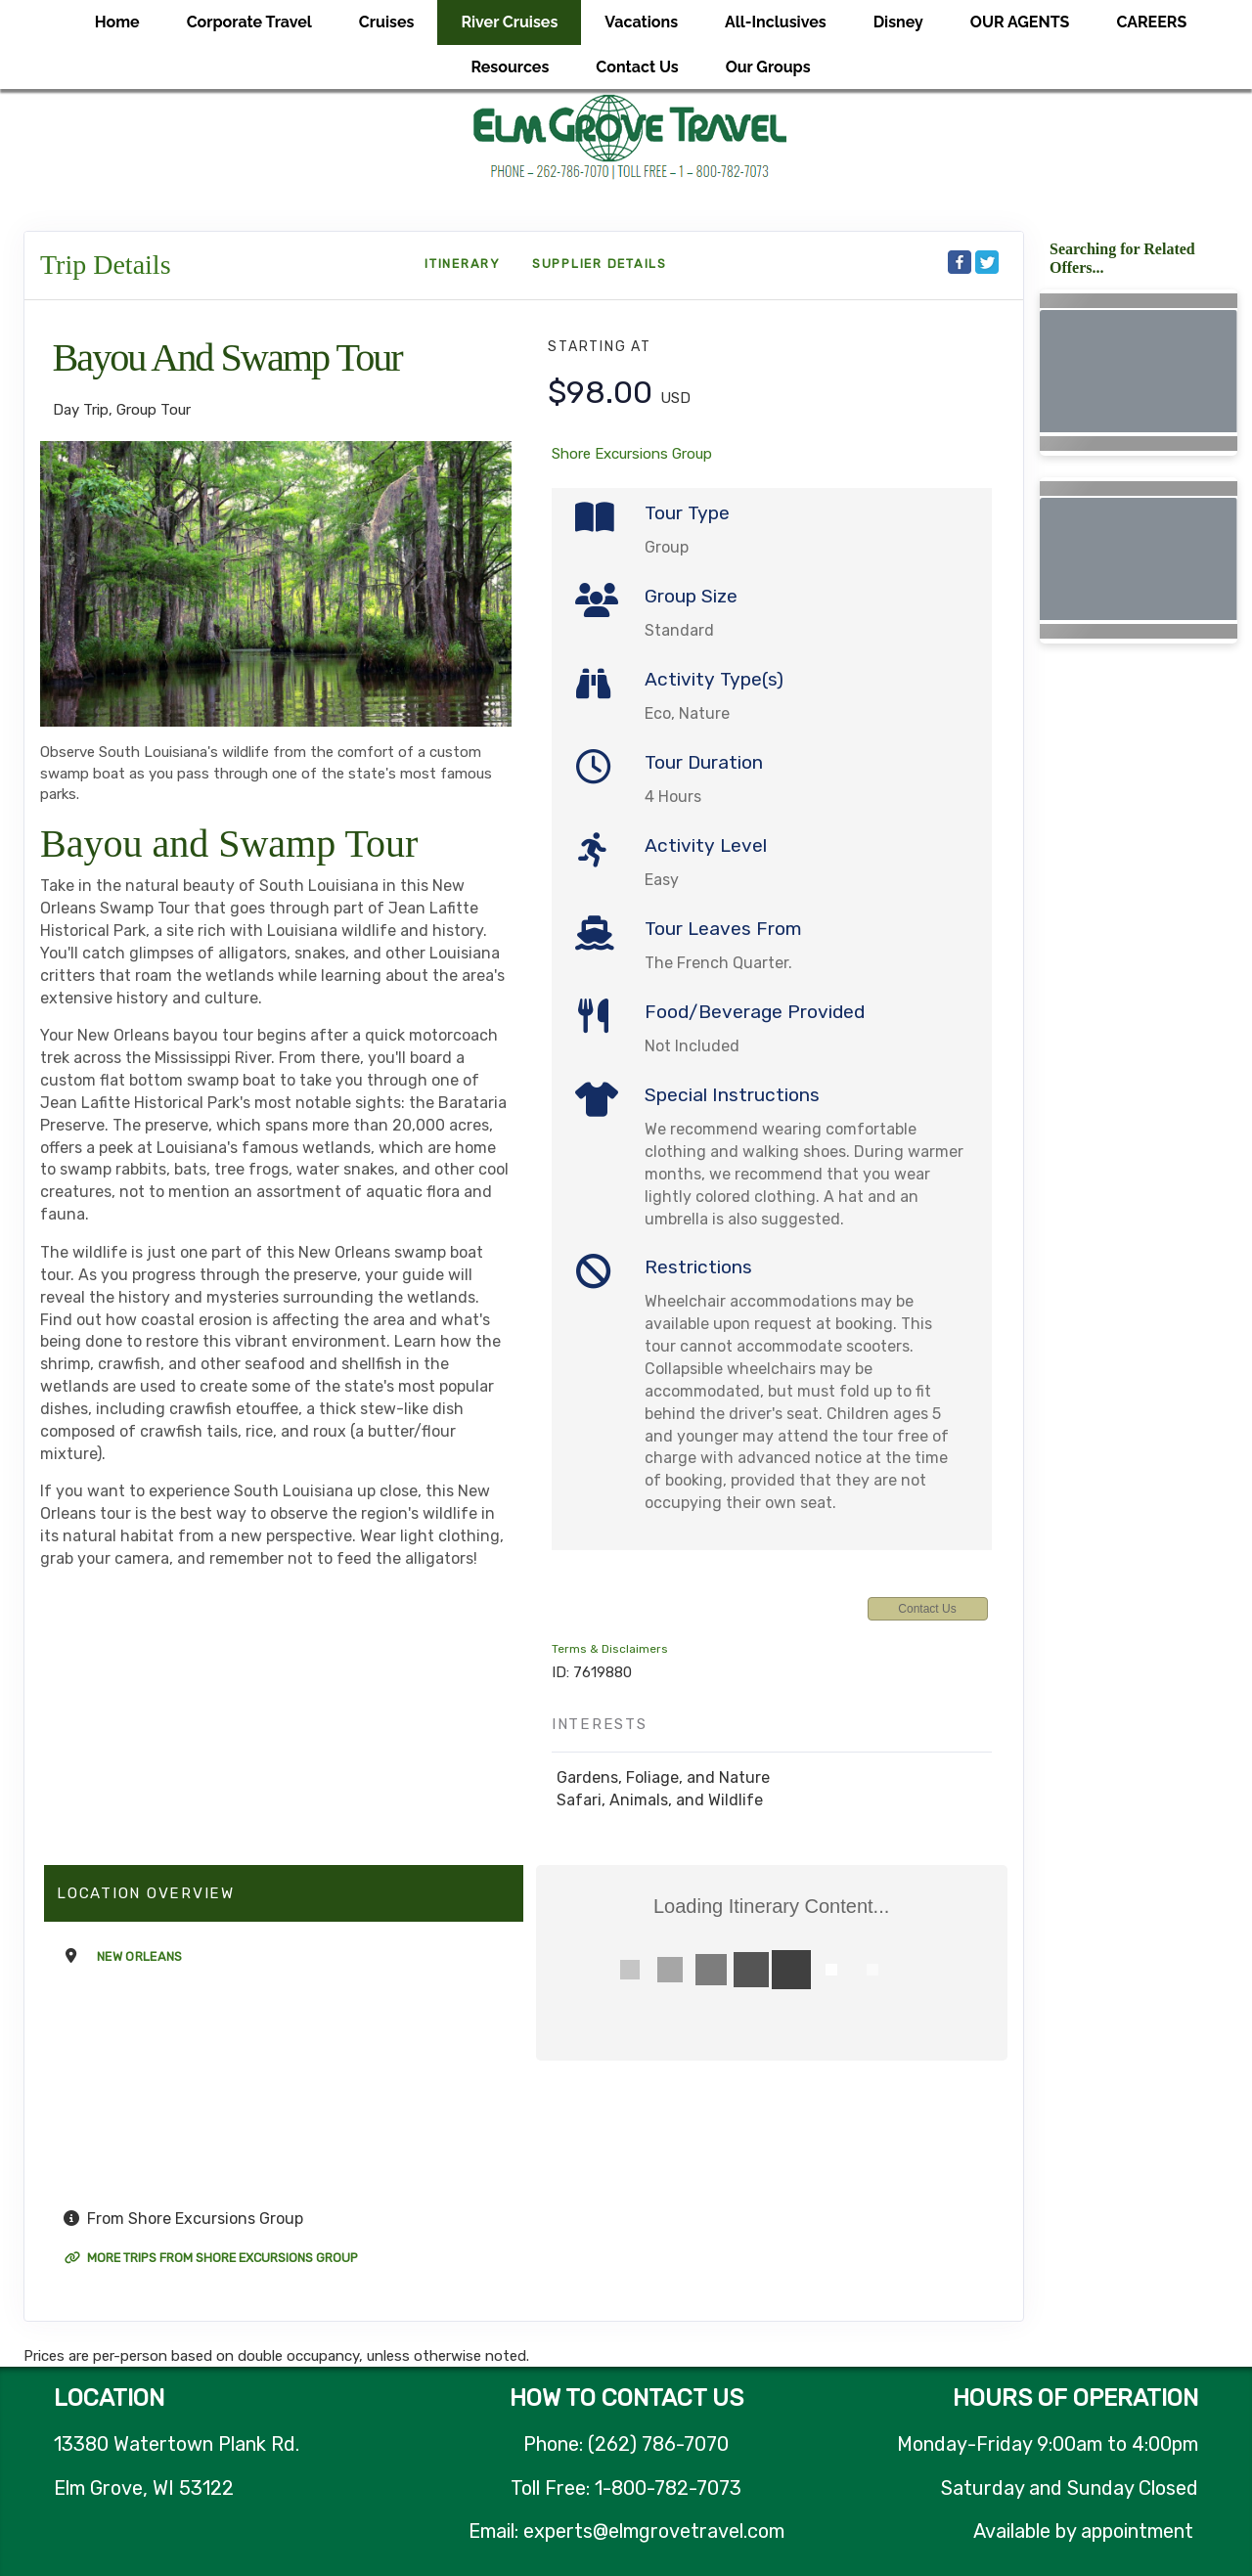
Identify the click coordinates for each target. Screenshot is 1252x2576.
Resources (509, 67)
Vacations (641, 22)
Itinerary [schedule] (463, 263)
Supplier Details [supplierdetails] (599, 263)
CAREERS (1151, 22)
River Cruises (509, 22)
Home (117, 22)
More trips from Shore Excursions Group (211, 2257)
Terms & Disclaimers (610, 1649)
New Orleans (140, 1956)
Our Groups (768, 67)
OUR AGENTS (1020, 22)
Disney (898, 22)
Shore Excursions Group (632, 454)
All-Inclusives (776, 22)
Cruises (387, 22)
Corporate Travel (249, 22)
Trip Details (105, 264)
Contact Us (637, 67)
